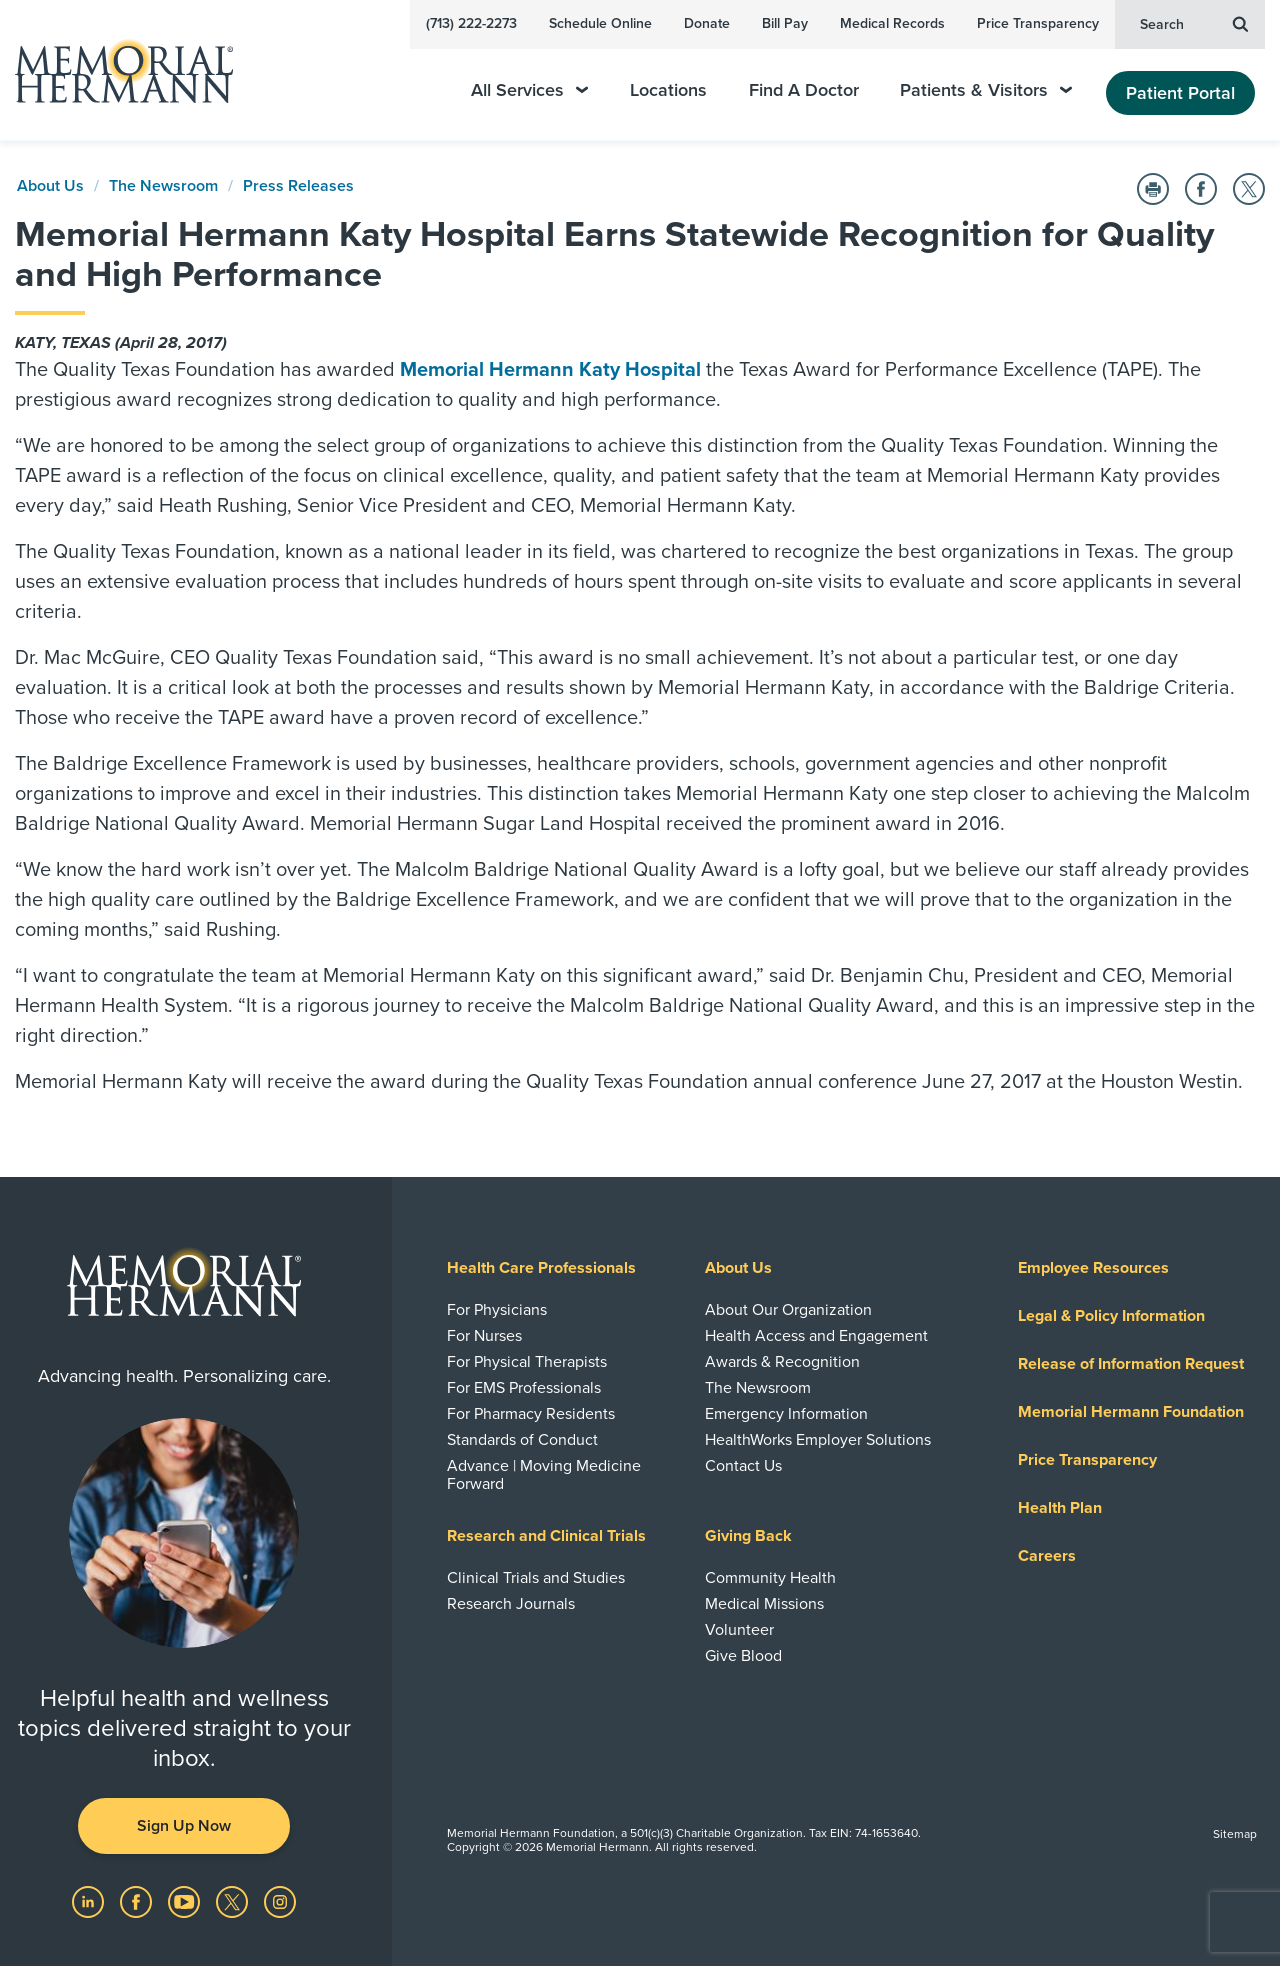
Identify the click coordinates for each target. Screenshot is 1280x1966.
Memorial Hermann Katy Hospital (550, 370)
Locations (668, 90)
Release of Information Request (1131, 1364)
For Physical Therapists (527, 1362)
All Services (529, 90)
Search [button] (1194, 23)
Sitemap (1235, 1834)
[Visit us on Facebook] (138, 1901)
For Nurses (484, 1336)
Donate (707, 23)
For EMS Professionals (524, 1388)
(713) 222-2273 (471, 23)
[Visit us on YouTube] (186, 1901)
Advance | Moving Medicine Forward (544, 1475)
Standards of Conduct (522, 1440)
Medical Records (892, 23)
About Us (50, 186)
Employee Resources (1093, 1268)
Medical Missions (764, 1604)
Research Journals (511, 1604)
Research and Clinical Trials (546, 1536)
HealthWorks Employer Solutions (818, 1440)
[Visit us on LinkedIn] (90, 1901)
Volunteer (739, 1630)
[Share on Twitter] (1249, 189)
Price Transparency (1038, 23)
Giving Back (748, 1536)
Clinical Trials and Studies (536, 1578)
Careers (1047, 1556)
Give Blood (743, 1656)
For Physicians (497, 1310)
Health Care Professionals (541, 1268)
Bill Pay (785, 23)
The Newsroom (163, 186)
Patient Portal (1180, 93)
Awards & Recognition (782, 1362)
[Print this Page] (1153, 189)
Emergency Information (786, 1414)
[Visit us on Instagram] (280, 1901)
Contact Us (743, 1466)
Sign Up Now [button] (184, 1826)
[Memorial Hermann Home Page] (115, 70)
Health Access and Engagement (816, 1336)
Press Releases (298, 186)
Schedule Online (600, 23)
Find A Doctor (804, 90)
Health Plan (1060, 1508)
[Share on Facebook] (1201, 189)
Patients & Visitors (986, 90)
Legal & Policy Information (1111, 1316)
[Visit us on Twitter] (234, 1901)
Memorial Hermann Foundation (1131, 1412)
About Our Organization (788, 1310)
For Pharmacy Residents (531, 1414)
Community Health (770, 1578)
